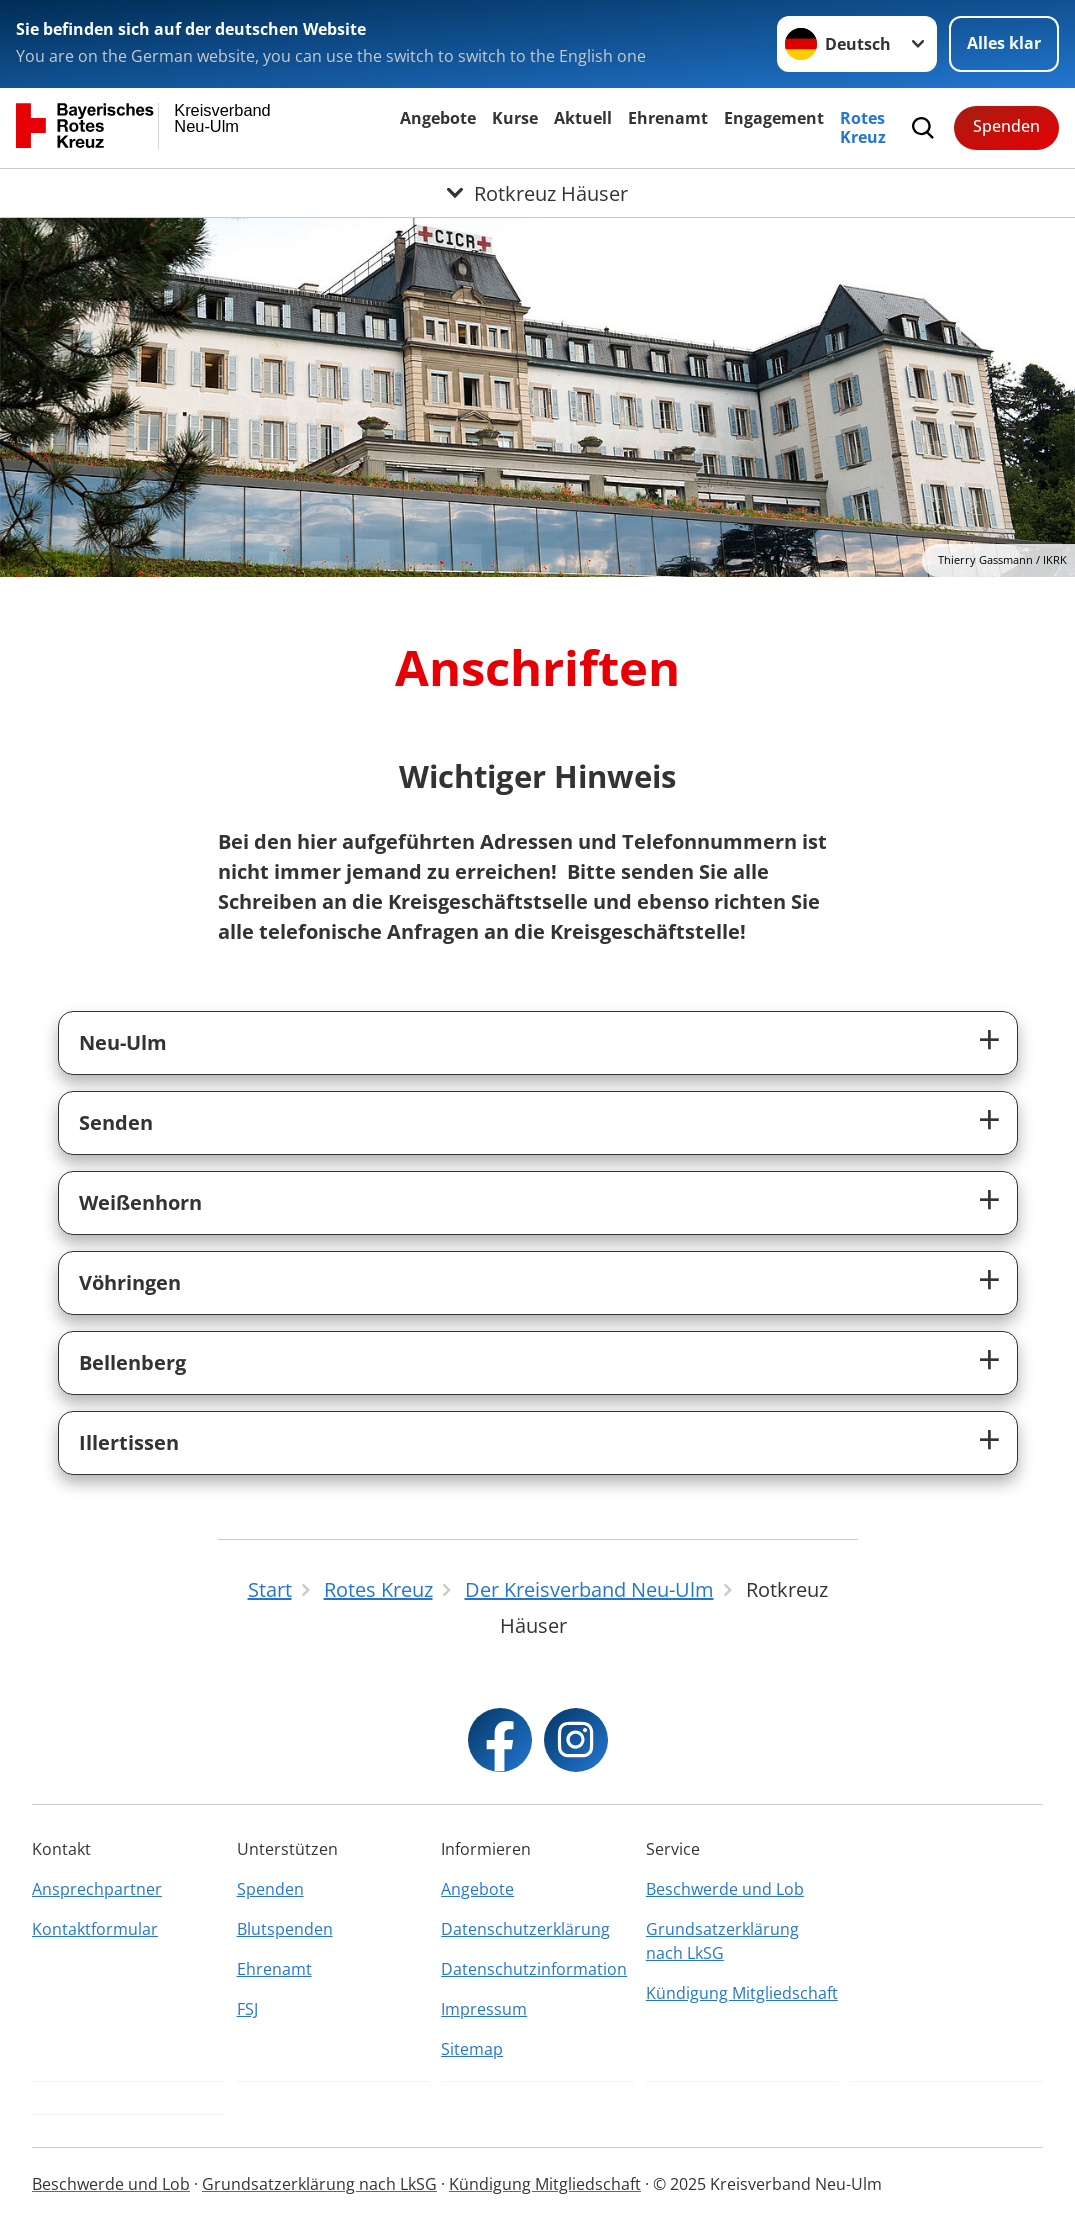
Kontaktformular (95, 1929)
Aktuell (583, 118)
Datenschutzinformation (534, 1969)
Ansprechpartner (97, 1889)
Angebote (438, 118)
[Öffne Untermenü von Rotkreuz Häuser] (537, 193)
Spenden (1006, 126)
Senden (116, 1122)
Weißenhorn (140, 1202)
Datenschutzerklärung (525, 1929)
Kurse (515, 118)
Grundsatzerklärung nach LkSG (722, 1941)
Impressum (484, 2009)
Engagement (774, 118)
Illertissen (129, 1442)
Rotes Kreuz (863, 127)
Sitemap (472, 2049)
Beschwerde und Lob (725, 1889)
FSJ (247, 2009)
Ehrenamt (668, 118)
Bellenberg (132, 1362)
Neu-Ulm (123, 1042)
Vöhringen (130, 1282)
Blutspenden (285, 1929)
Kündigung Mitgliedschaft (742, 1993)
